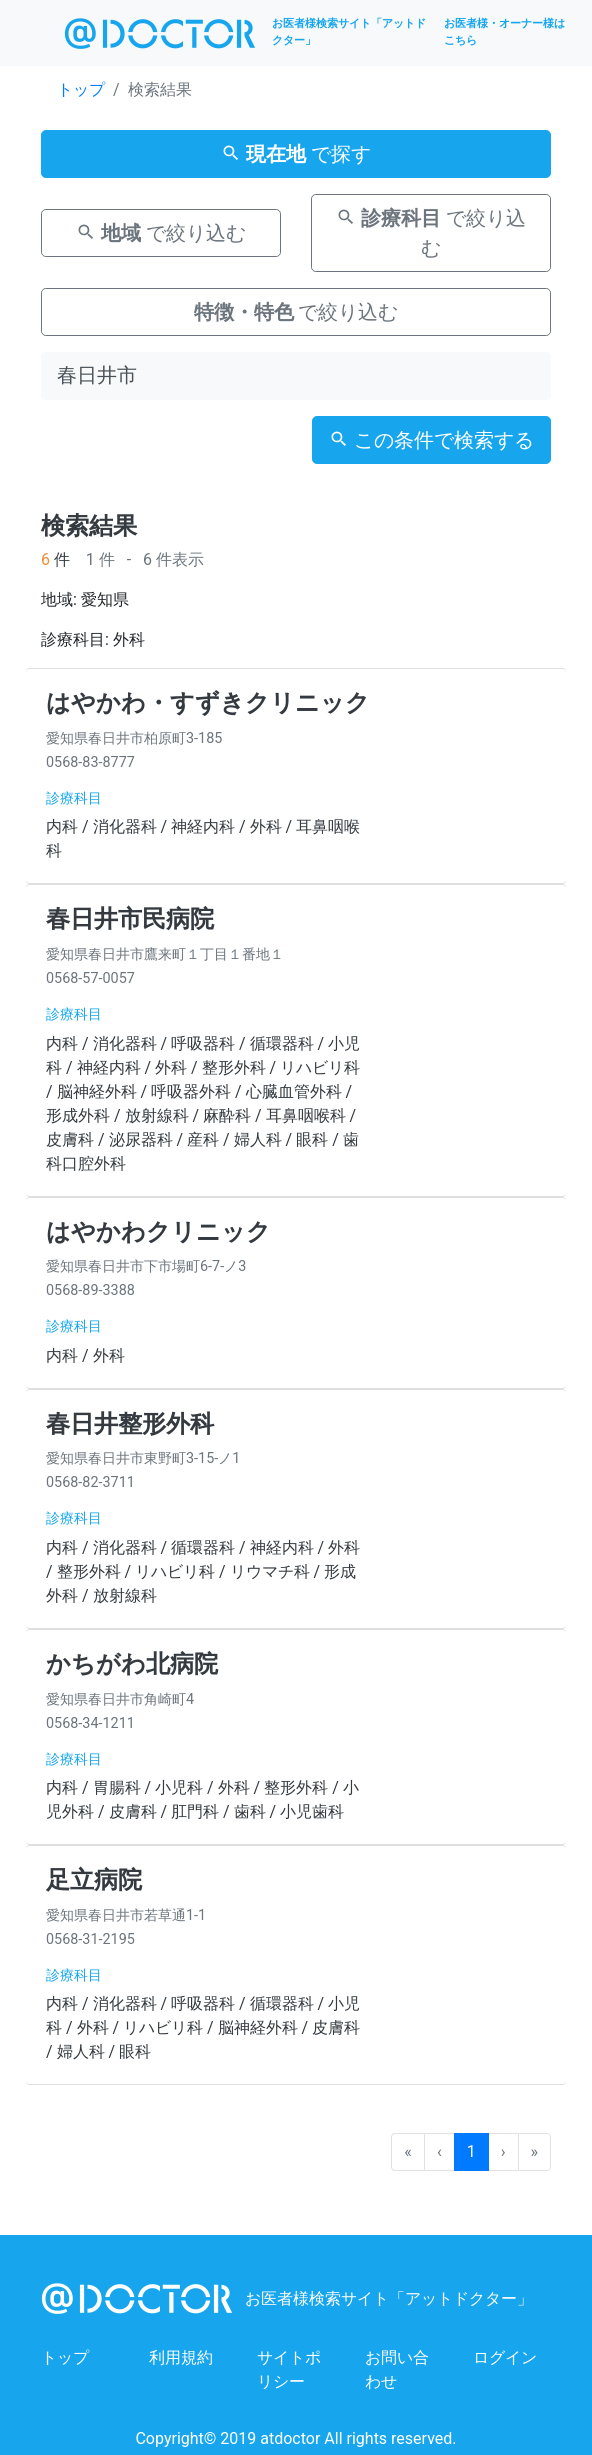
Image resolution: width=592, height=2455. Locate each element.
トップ (81, 89)
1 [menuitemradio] (471, 2151)
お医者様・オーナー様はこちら (504, 32)
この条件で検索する (431, 440)
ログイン (505, 2357)
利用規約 (181, 2357)
